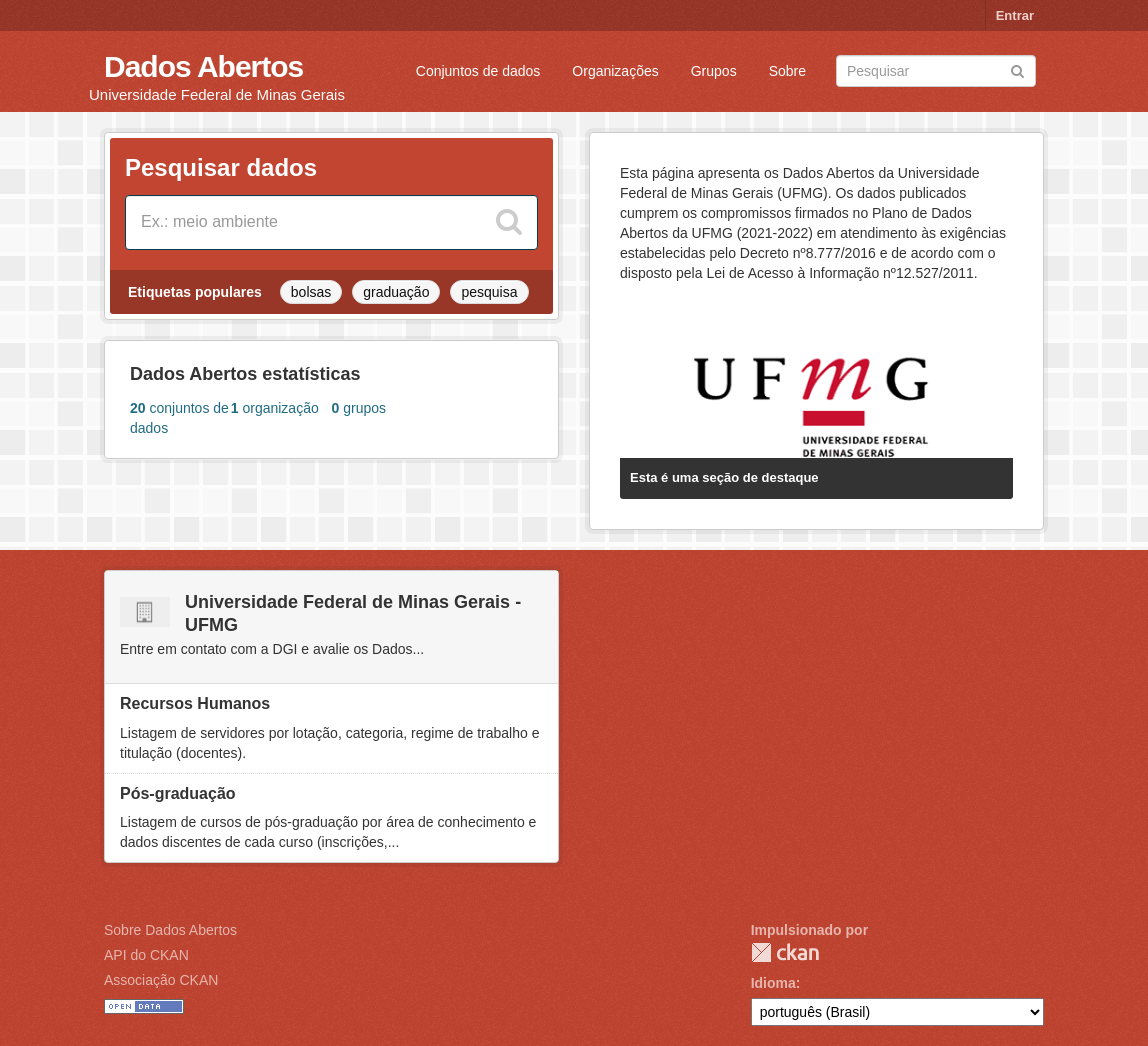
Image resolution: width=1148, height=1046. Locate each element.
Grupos (714, 71)
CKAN (785, 952)
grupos (359, 408)
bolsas (311, 292)
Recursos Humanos (195, 703)
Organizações (615, 71)
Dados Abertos (203, 66)
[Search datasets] (936, 71)
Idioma (773, 983)
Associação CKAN (161, 980)
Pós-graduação (178, 793)
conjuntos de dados (179, 418)
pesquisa (489, 292)
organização (275, 408)
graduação (396, 292)
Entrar (1015, 15)
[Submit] (1017, 69)
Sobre (787, 71)
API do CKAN (146, 955)
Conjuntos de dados (478, 71)
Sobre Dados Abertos (170, 930)
